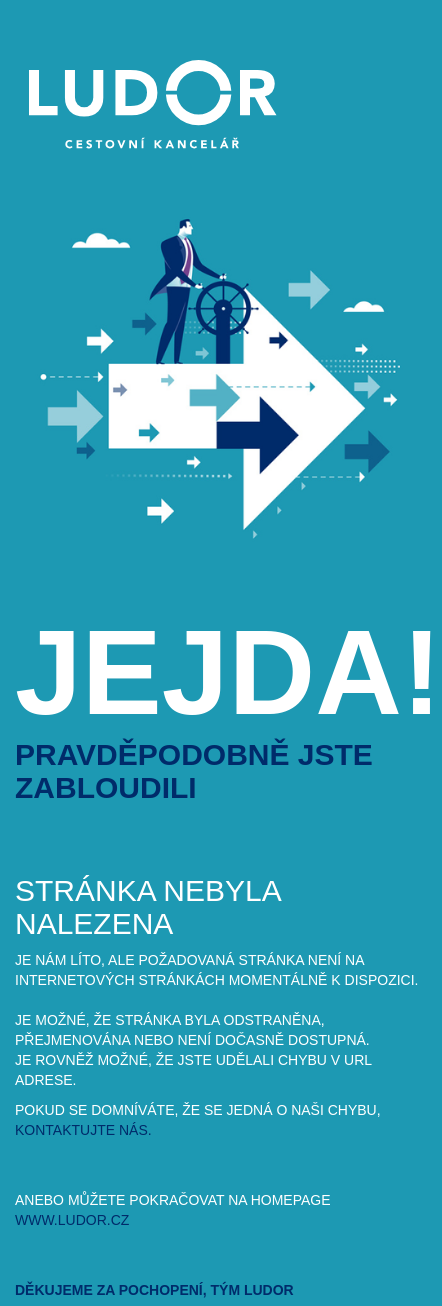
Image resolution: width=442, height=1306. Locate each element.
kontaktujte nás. (83, 1130)
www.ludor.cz (72, 1220)
